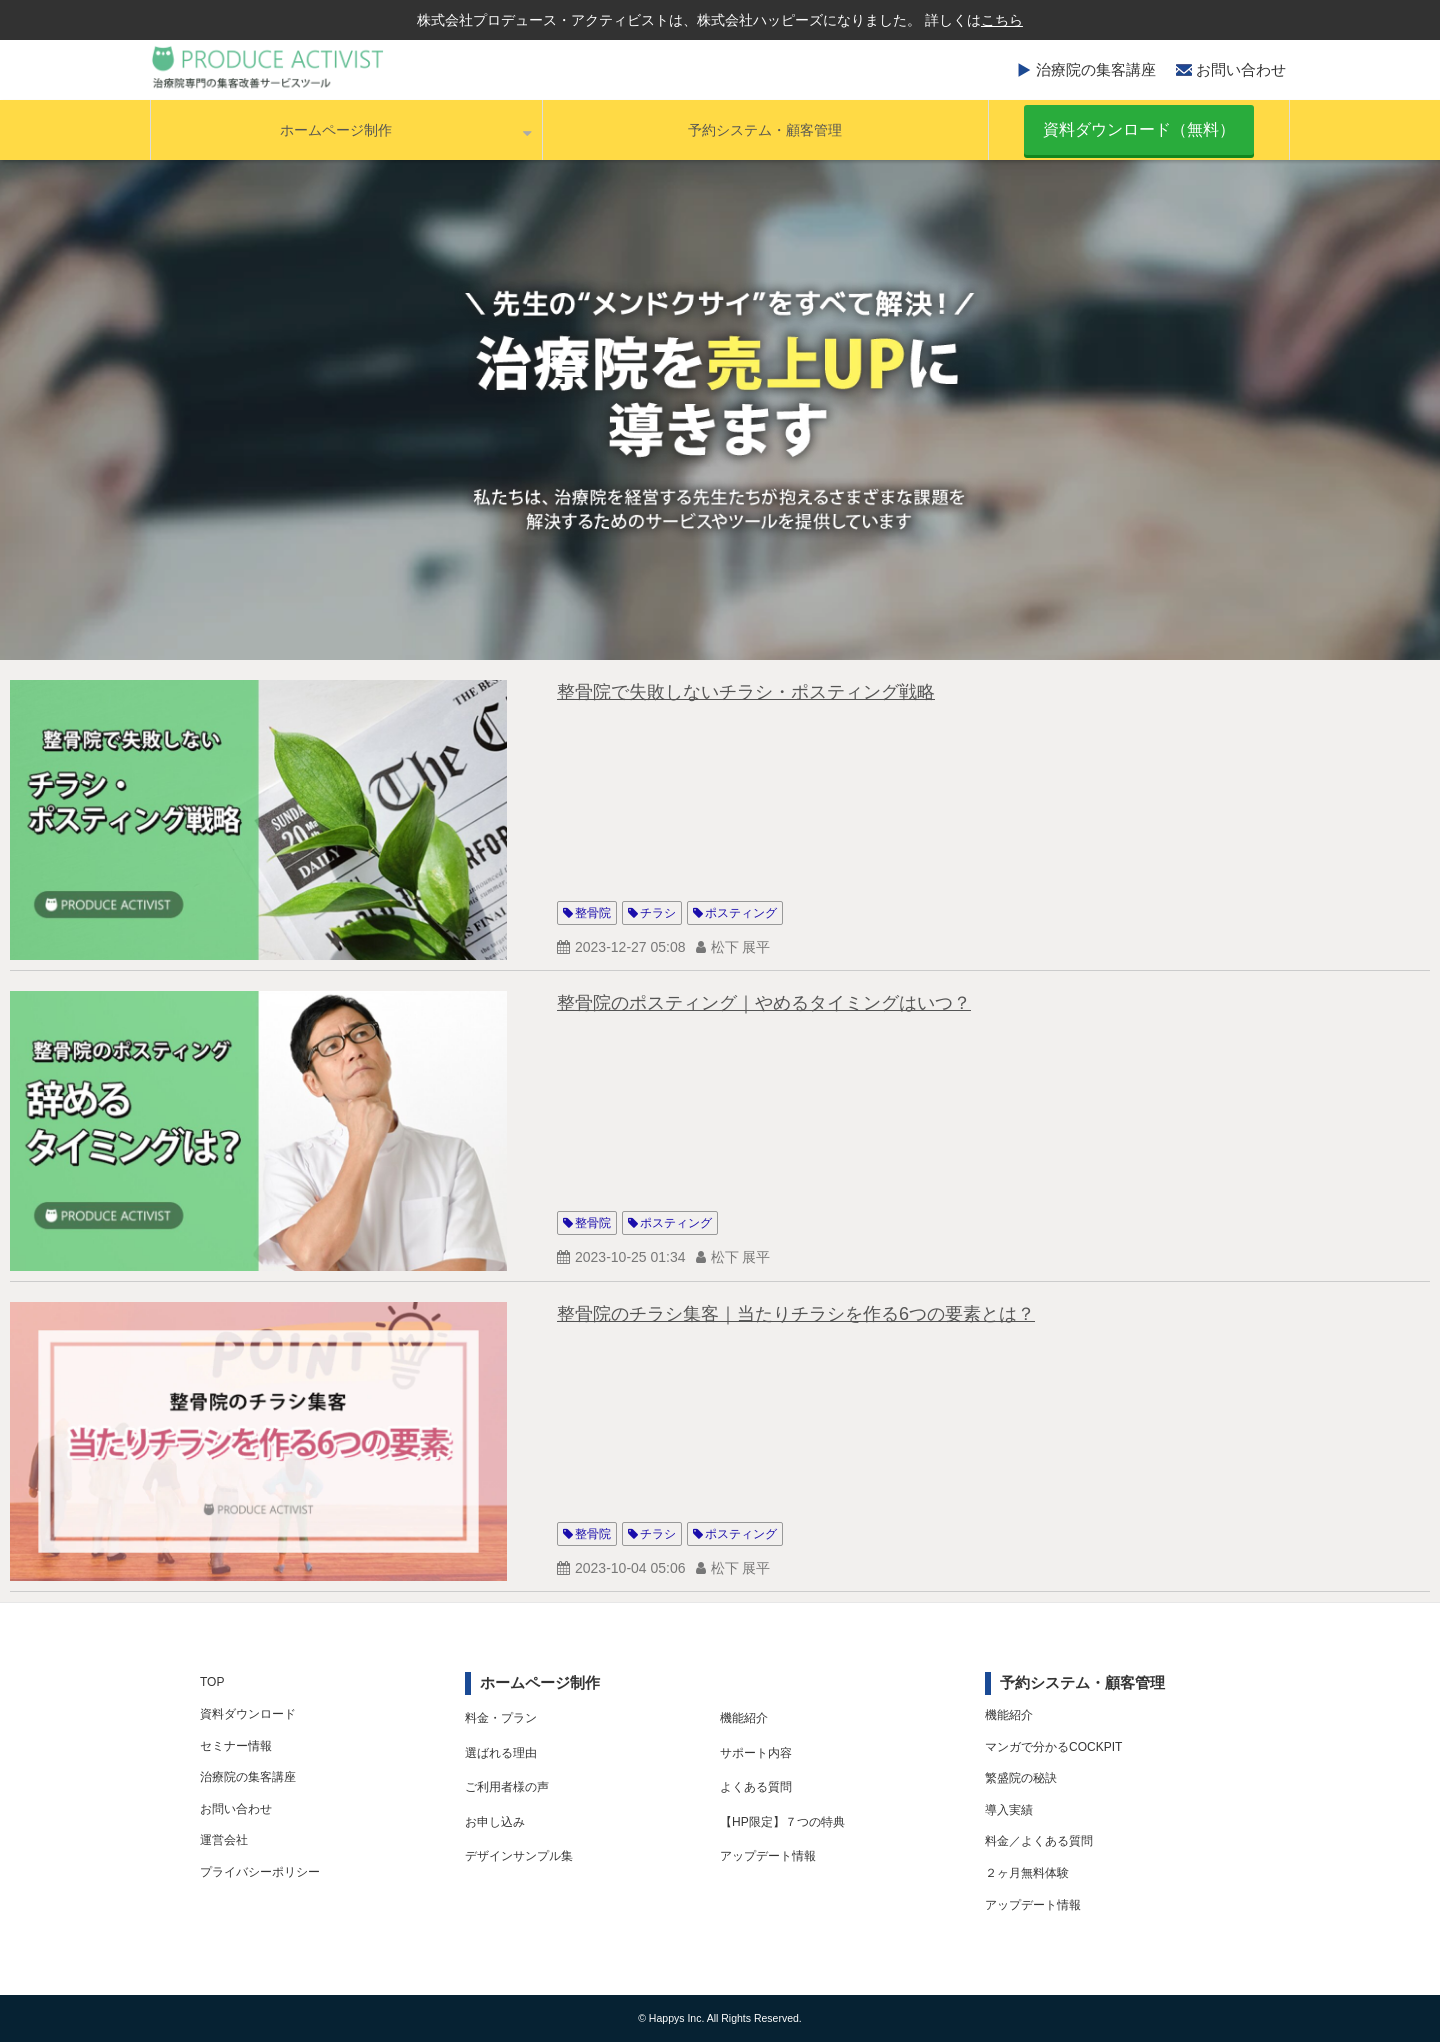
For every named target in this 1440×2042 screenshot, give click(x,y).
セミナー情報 (236, 1746)
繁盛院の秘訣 (1021, 1778)
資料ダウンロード (248, 1714)
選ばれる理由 (501, 1753)
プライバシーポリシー (260, 1872)
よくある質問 (756, 1787)
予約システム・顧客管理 (765, 130)
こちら (1002, 20)
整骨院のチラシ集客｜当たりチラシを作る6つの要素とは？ (796, 1314)
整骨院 (593, 913)
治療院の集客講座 (1096, 69)
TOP (212, 1682)
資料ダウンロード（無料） (1139, 129)
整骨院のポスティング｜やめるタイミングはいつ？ (764, 1003)
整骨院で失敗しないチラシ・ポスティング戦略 (746, 692)
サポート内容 (756, 1753)
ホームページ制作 (336, 130)
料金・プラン (501, 1718)
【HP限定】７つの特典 (782, 1822)
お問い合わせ (1241, 69)
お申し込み (495, 1822)
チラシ (658, 913)
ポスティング (741, 913)
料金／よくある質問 (1039, 1841)
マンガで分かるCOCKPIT (1053, 1747)
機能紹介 (744, 1718)
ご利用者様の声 (507, 1787)
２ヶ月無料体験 (1027, 1873)
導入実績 (1009, 1810)
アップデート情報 (768, 1856)
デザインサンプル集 (519, 1856)
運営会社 (224, 1840)
